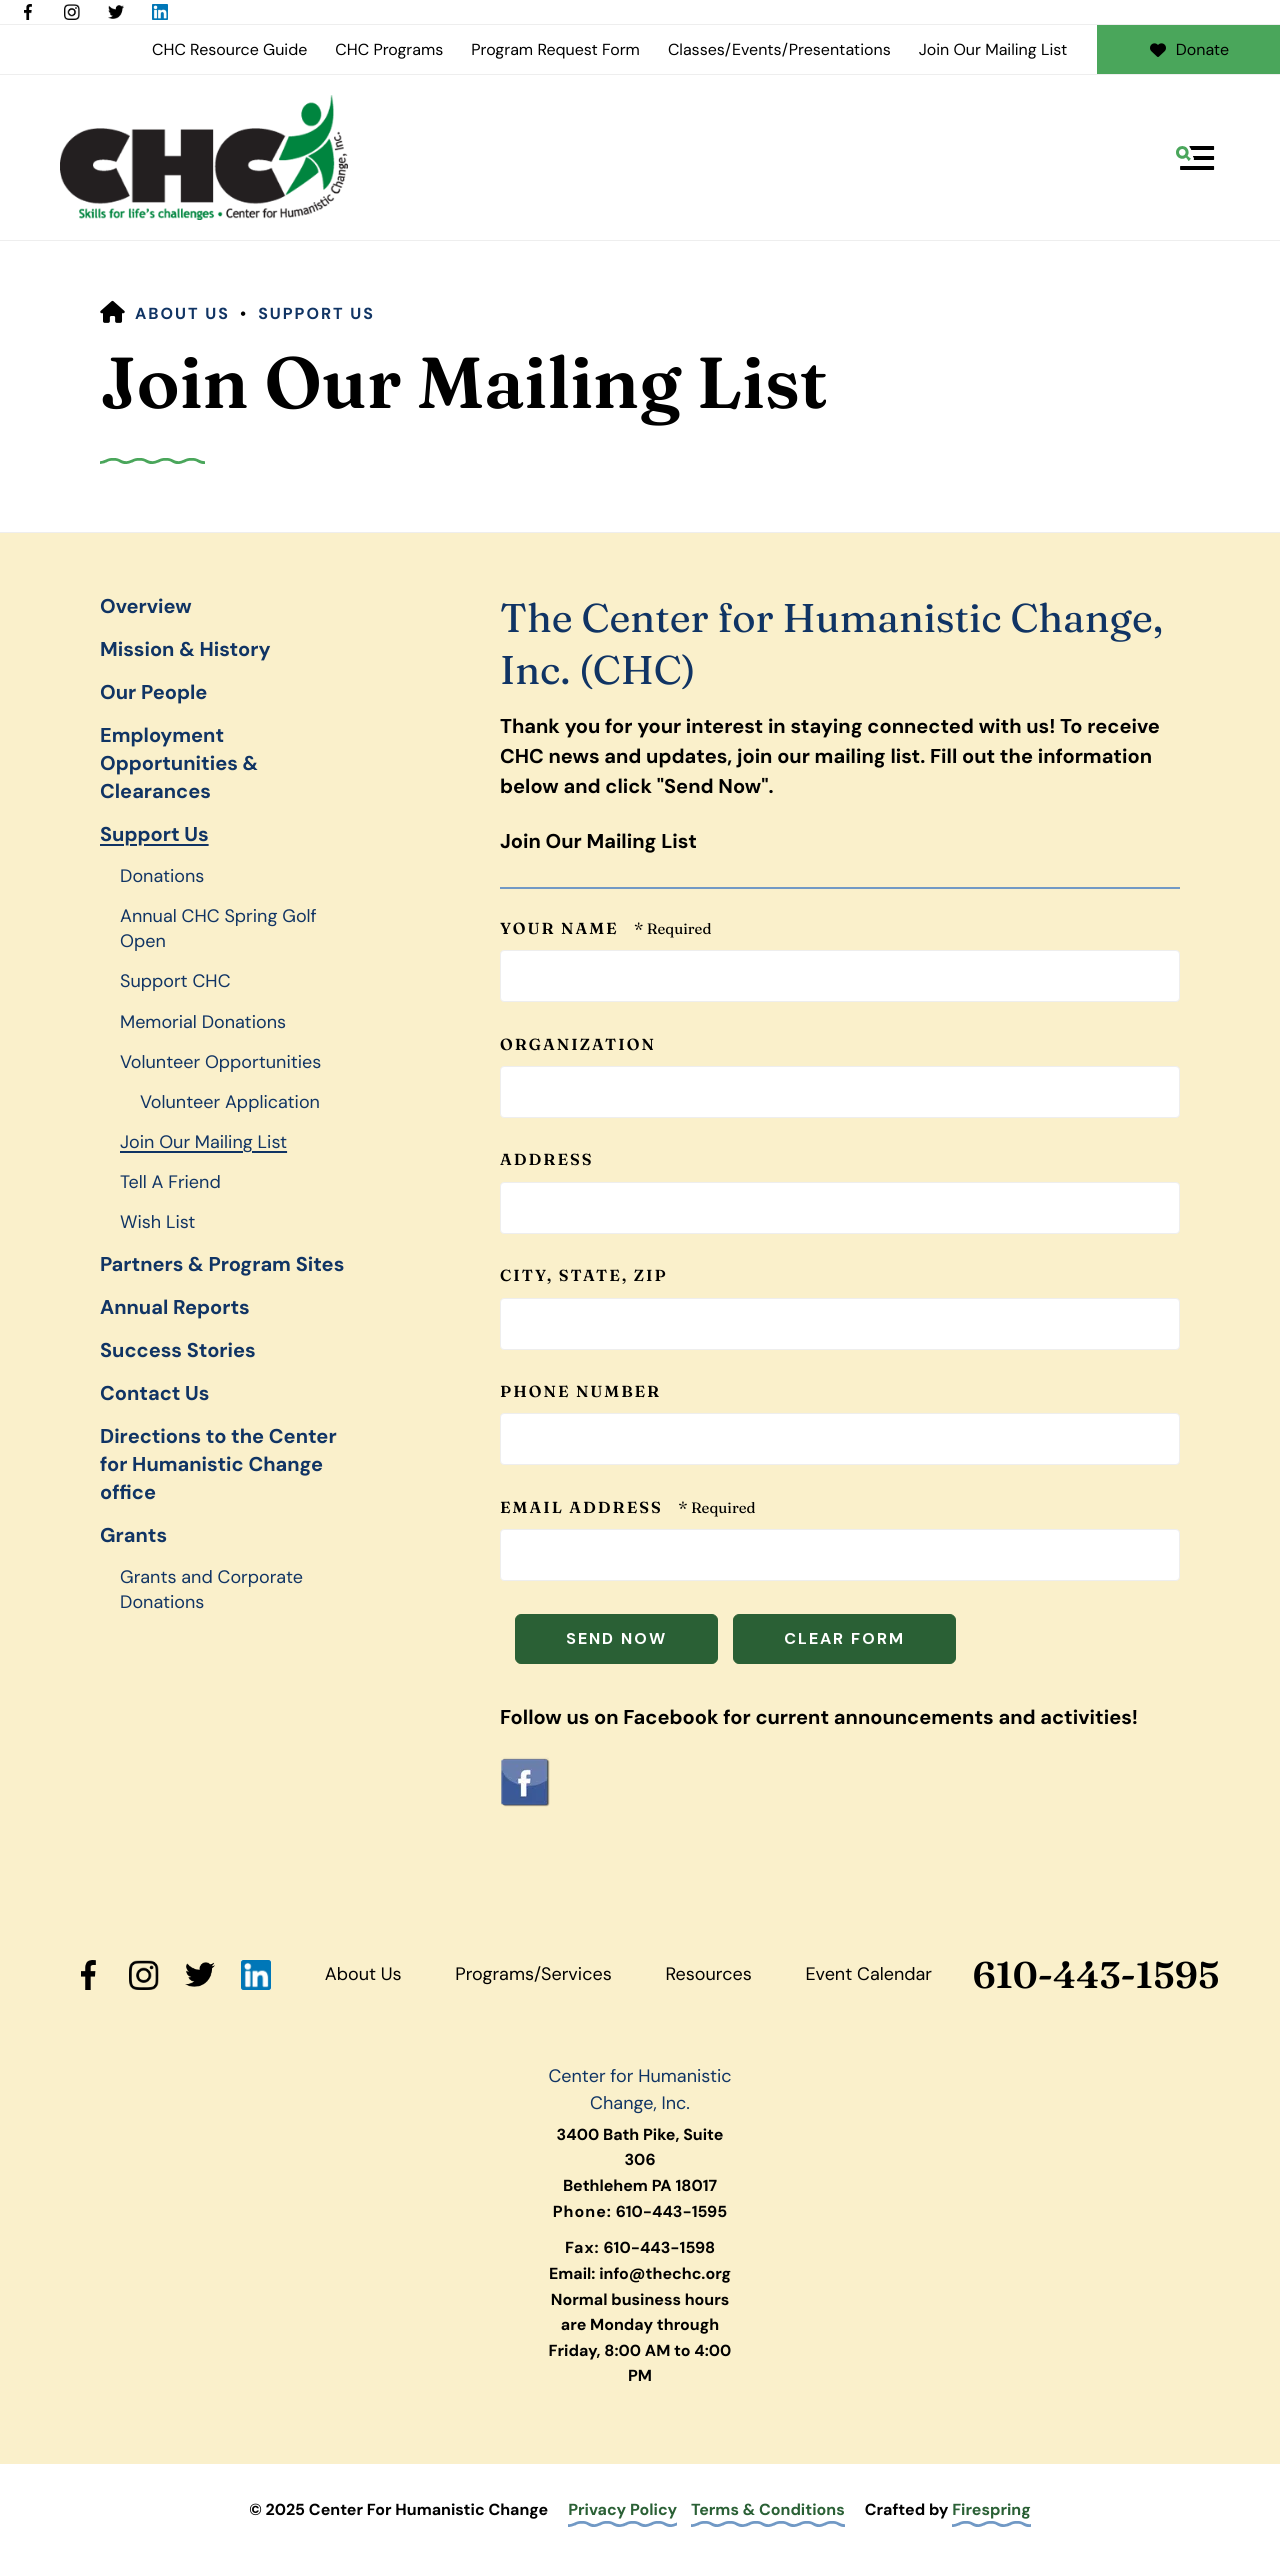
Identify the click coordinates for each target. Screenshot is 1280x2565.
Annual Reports (175, 1308)
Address (546, 1160)
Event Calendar (868, 1974)
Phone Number (580, 1392)
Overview (146, 607)
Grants (133, 1536)
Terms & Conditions (768, 2509)
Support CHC (175, 981)
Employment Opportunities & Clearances (179, 764)
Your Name (562, 929)
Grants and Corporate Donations (211, 1589)
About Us (182, 313)
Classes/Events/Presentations (779, 49)
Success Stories (178, 1351)
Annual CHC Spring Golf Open (218, 928)
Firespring (991, 2509)
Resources (708, 1974)
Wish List (157, 1222)
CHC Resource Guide (229, 49)
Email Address (584, 1508)
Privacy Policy (622, 2509)
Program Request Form (555, 49)
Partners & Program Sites (222, 1265)
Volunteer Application (230, 1102)
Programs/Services (533, 1974)
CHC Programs (389, 49)
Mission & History (185, 650)
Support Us (316, 313)
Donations (162, 876)
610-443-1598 (659, 2247)
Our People (153, 693)
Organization (578, 1045)
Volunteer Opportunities (220, 1062)
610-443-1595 (1096, 1975)
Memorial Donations (203, 1022)
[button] (1195, 158)
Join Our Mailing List (993, 49)
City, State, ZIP (584, 1276)
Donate (1188, 49)
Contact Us (154, 1394)
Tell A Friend (170, 1182)
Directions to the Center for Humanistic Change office (218, 1465)
